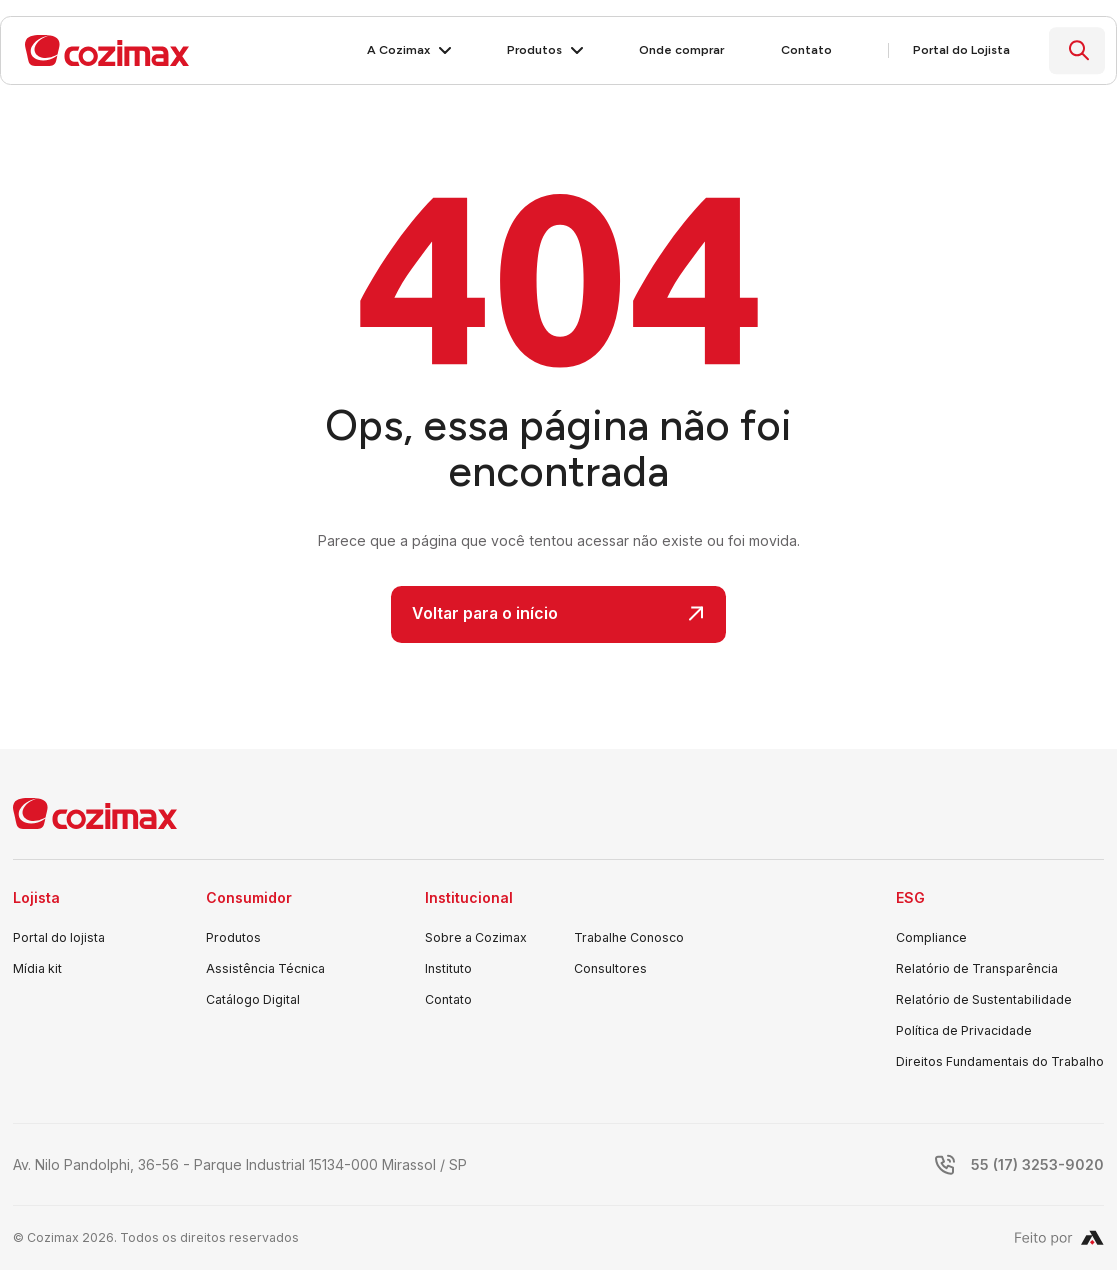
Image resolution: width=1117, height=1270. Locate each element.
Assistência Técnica (265, 968)
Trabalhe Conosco (629, 937)
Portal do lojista (59, 937)
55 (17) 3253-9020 (1037, 1164)
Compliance (931, 937)
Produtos (233, 937)
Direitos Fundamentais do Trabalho (1000, 1061)
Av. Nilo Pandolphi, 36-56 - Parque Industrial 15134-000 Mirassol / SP (240, 1164)
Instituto (448, 968)
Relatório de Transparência (977, 968)
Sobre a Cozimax (476, 937)
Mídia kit (37, 968)
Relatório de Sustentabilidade (984, 999)
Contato (448, 999)
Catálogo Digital (253, 999)
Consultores (610, 968)
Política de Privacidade (964, 1030)
